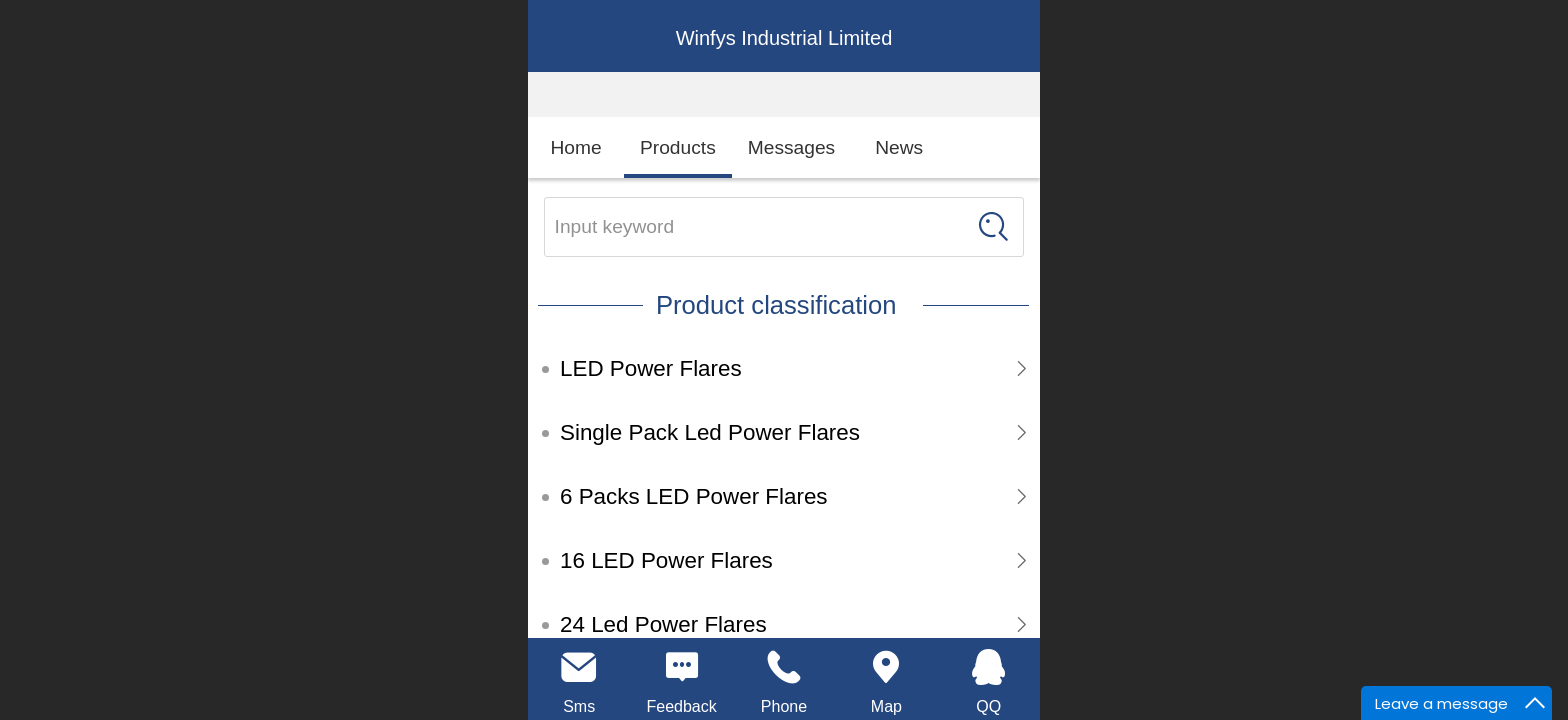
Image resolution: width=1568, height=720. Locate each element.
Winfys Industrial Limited (784, 38)
